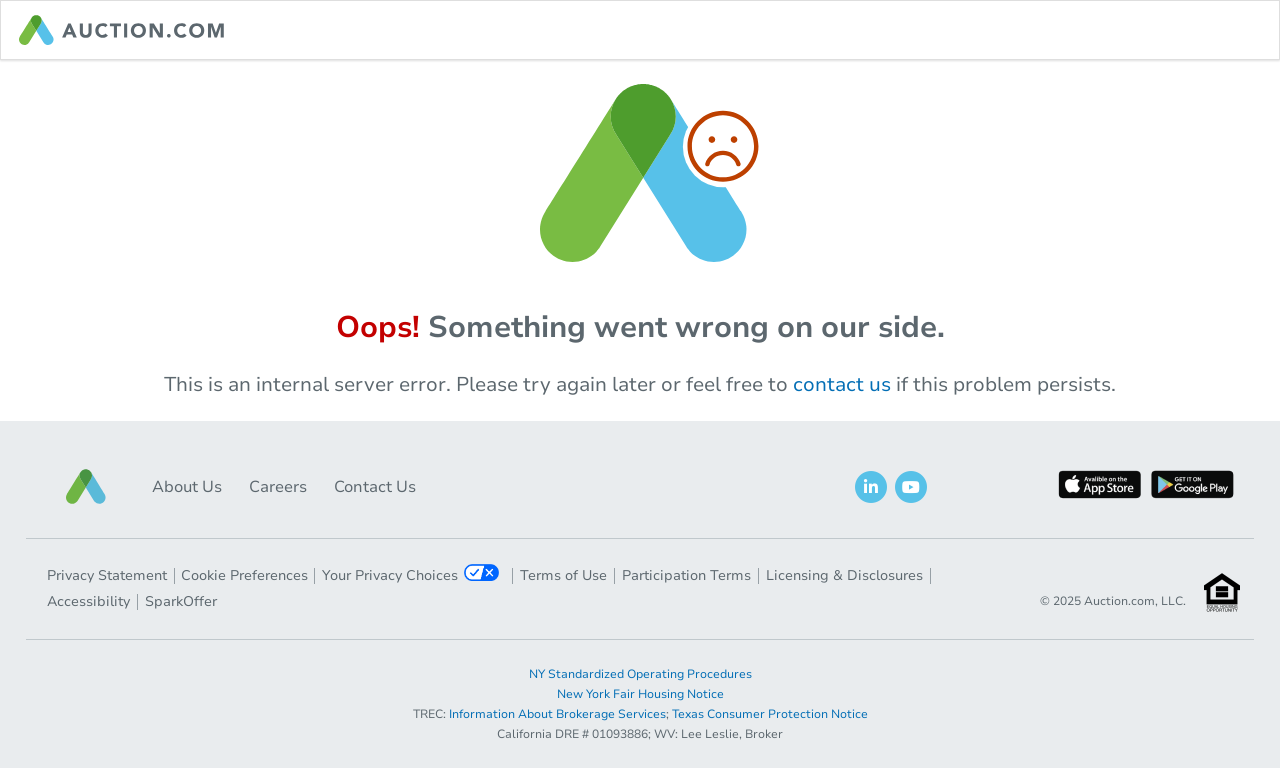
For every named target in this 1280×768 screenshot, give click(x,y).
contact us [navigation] (842, 384)
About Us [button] (187, 487)
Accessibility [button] (88, 601)
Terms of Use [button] (563, 575)
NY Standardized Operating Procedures (640, 674)
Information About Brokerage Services (557, 714)
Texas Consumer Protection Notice (770, 714)
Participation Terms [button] (686, 575)
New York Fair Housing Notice (640, 694)
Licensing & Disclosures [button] (844, 575)
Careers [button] (278, 487)
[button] (86, 486)
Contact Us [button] (375, 487)
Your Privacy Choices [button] (410, 574)
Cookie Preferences (244, 575)
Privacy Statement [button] (107, 575)
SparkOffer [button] (181, 601)
